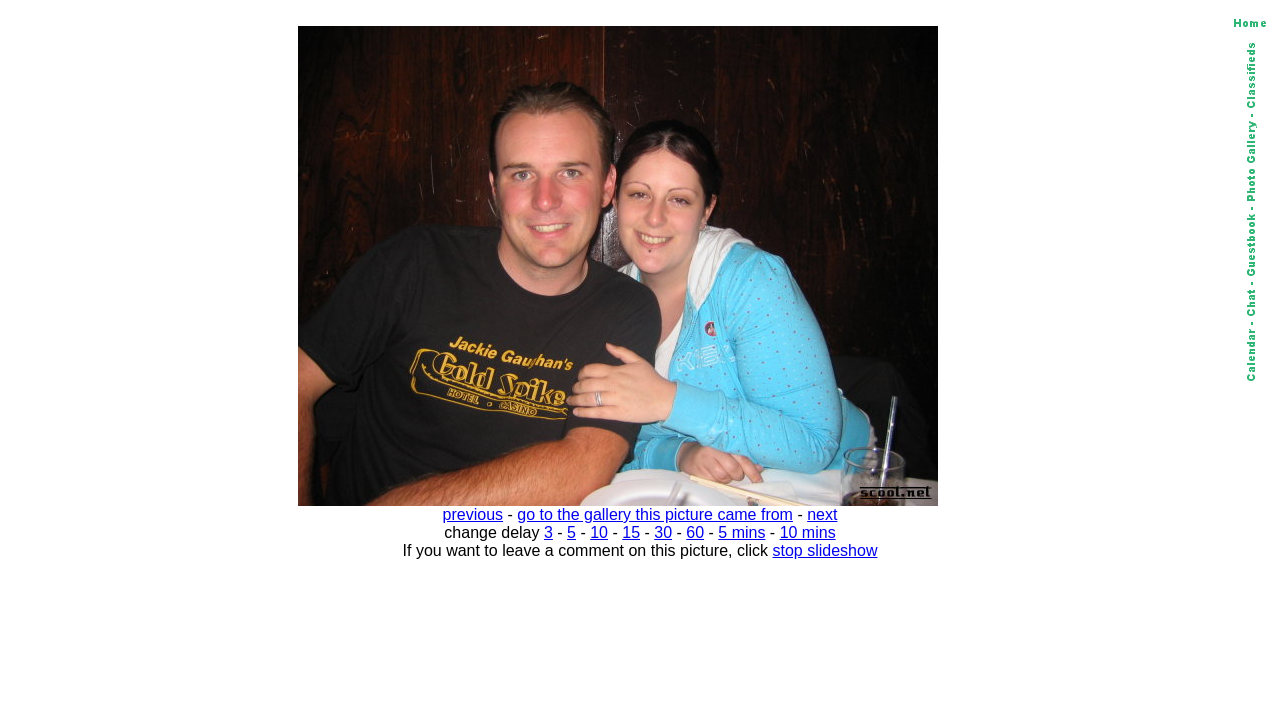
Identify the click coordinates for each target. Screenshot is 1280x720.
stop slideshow (825, 550)
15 (631, 532)
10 (599, 532)
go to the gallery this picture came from (655, 514)
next (822, 514)
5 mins (741, 532)
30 (663, 532)
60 (695, 532)
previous (473, 514)
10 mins (808, 532)
